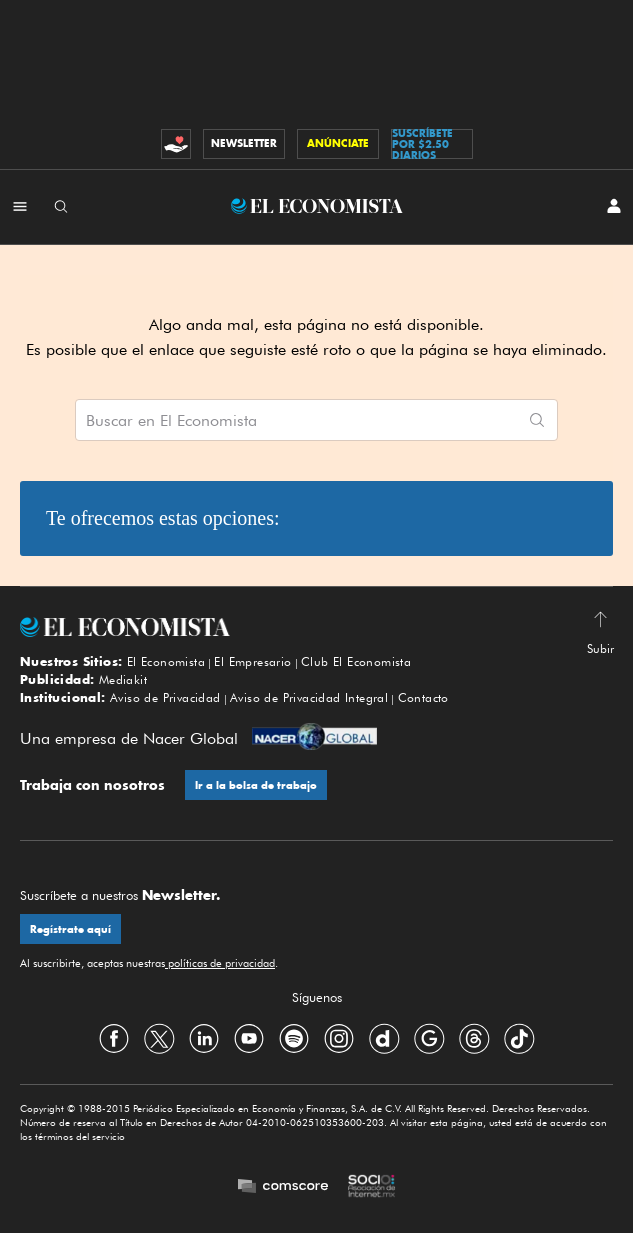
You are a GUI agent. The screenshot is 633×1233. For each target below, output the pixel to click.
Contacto (423, 697)
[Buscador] (61, 206)
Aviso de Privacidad (165, 697)
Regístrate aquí (70, 929)
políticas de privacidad (220, 963)
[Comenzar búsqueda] (537, 420)
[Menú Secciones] (20, 206)
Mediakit (123, 679)
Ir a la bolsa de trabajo (256, 785)
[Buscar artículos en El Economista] (296, 420)
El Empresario (252, 661)
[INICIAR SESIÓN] (614, 206)
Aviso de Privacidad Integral (309, 697)
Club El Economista (356, 661)
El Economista (166, 661)
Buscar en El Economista (171, 421)
